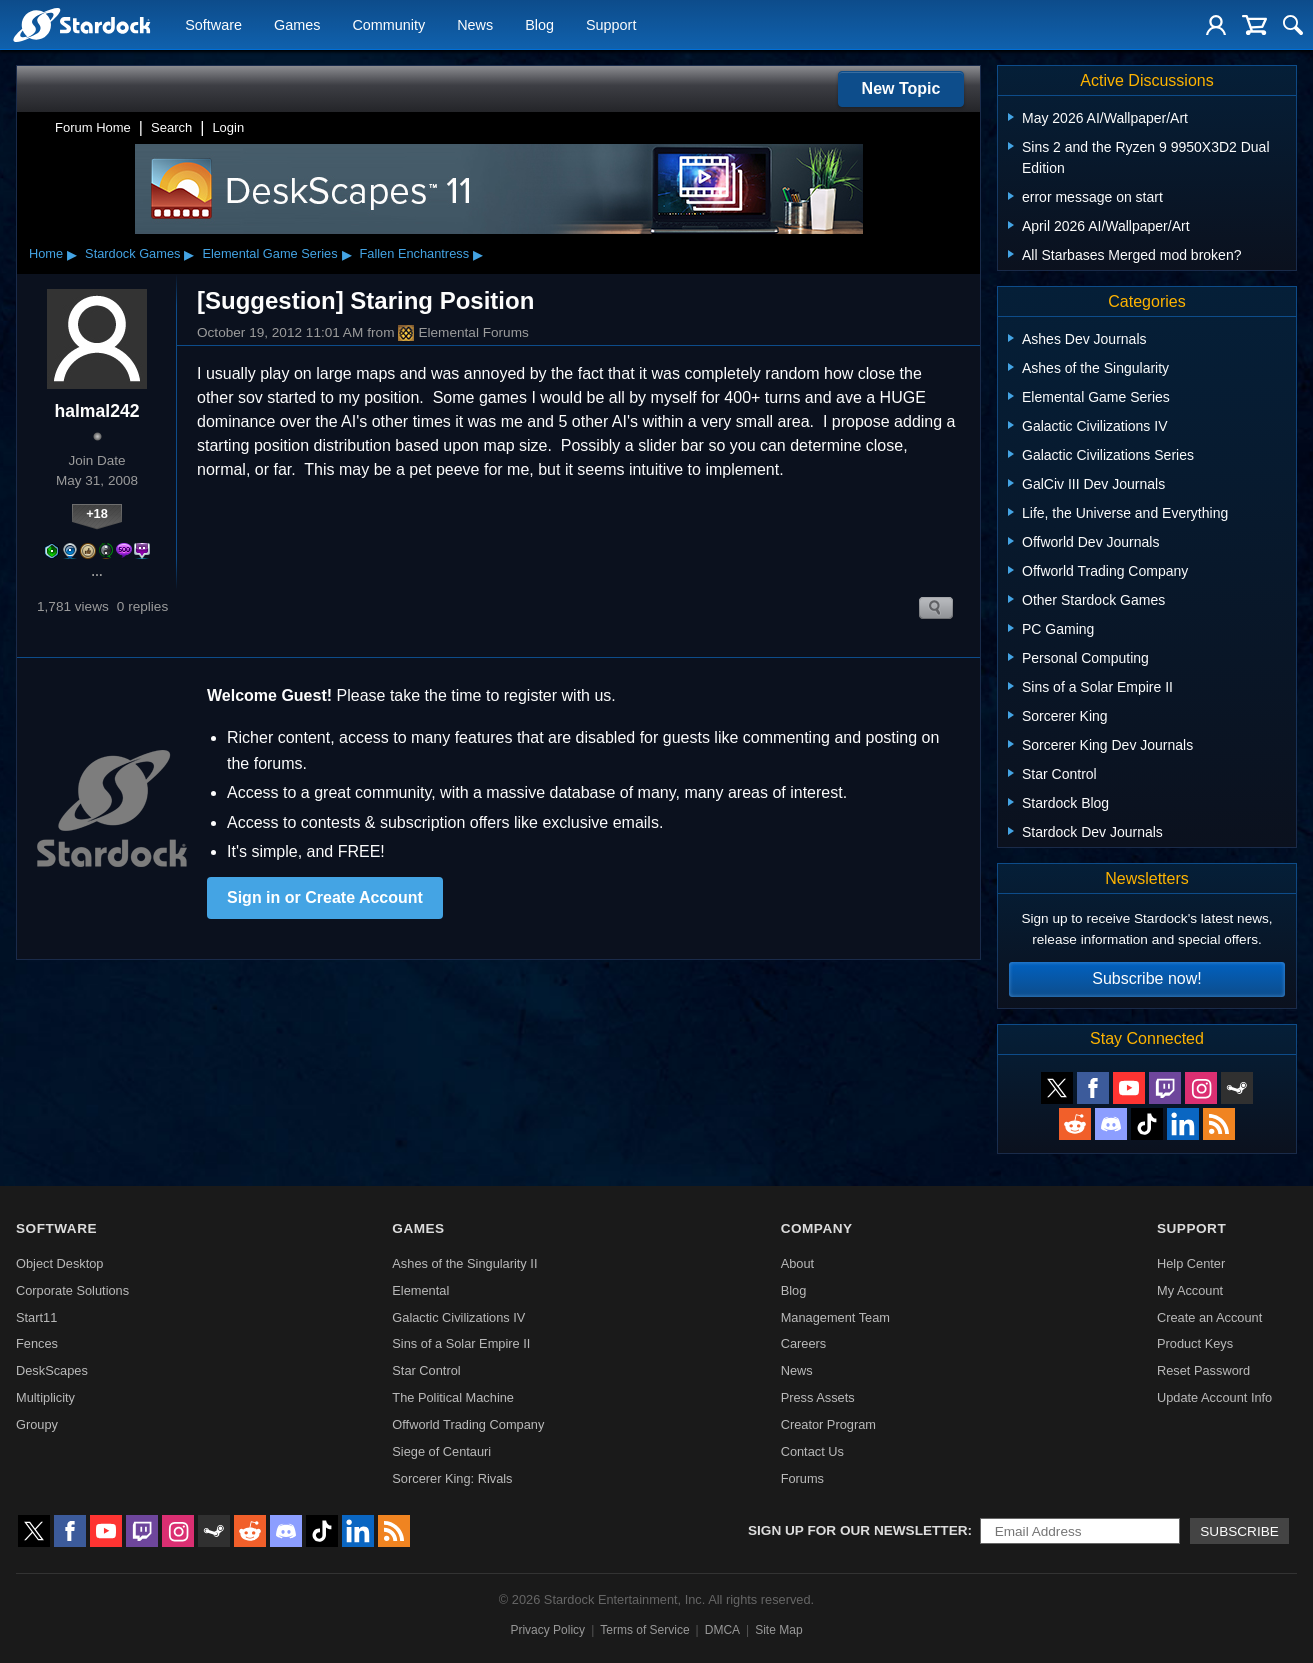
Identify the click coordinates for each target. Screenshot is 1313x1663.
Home (46, 253)
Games (297, 26)
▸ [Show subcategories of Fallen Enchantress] (478, 254)
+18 (97, 513)
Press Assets (818, 1397)
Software (213, 26)
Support (611, 26)
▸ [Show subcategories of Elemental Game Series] (347, 254)
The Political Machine (453, 1397)
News (475, 26)
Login (228, 127)
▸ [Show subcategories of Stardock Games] (189, 254)
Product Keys (1195, 1343)
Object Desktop (60, 1263)
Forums (802, 1478)
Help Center (1191, 1263)
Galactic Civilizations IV (458, 1317)
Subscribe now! (1146, 978)
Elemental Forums (463, 333)
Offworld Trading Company (468, 1424)
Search (171, 127)
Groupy (37, 1424)
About (797, 1263)
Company (817, 1228)
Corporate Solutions (72, 1290)
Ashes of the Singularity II (464, 1263)
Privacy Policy (547, 1630)
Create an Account (1209, 1317)
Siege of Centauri (441, 1451)
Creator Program (828, 1424)
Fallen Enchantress (415, 253)
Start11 (36, 1317)
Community (388, 26)
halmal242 (96, 411)
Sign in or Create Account (325, 897)
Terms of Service (644, 1630)
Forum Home (93, 127)
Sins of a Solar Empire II (461, 1343)
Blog (539, 26)
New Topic (901, 88)
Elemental (420, 1290)
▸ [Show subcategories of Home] (72, 254)
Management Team (835, 1317)
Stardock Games (132, 253)
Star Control (426, 1370)
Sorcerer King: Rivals (452, 1478)
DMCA (722, 1630)
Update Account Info (1214, 1397)
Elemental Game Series (269, 253)
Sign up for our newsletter (858, 1530)
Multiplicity (45, 1397)
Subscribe (1239, 1531)
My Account (1190, 1290)
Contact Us (812, 1451)
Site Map (778, 1630)
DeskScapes (52, 1370)
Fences (37, 1343)
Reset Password (1203, 1370)
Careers (804, 1343)
